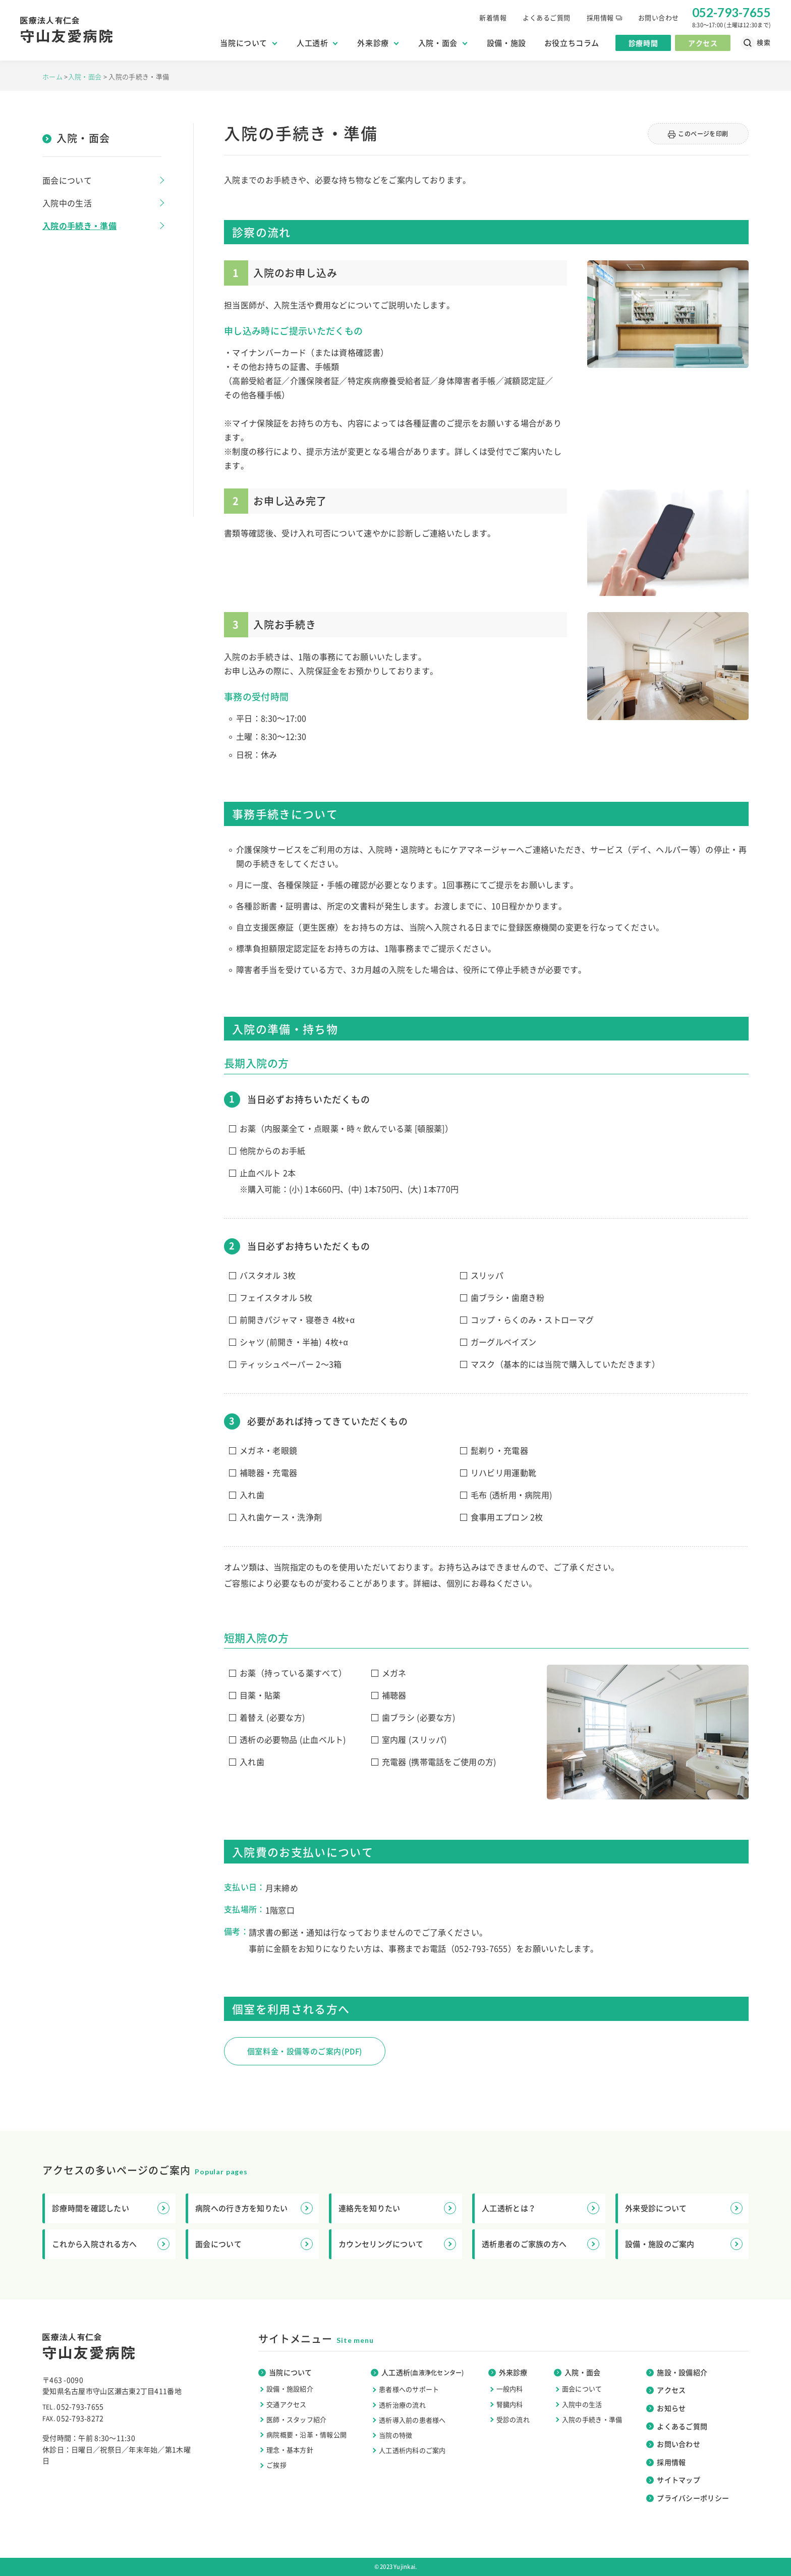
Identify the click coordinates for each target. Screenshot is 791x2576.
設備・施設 (506, 42)
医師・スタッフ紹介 (296, 2419)
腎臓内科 (509, 2404)
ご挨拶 (276, 2465)
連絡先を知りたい (397, 2208)
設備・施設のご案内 (684, 2244)
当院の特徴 (395, 2435)
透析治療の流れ (402, 2404)
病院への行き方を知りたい (254, 2208)
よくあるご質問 (547, 17)
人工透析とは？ (540, 2208)
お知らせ (666, 2408)
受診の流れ (513, 2419)
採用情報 (604, 17)
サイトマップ (673, 2480)
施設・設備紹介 (676, 2372)
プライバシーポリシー (687, 2498)
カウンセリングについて (397, 2244)
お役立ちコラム (571, 42)
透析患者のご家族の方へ (540, 2244)
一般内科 (509, 2388)
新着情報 (492, 17)
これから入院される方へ (111, 2244)
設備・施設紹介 (289, 2388)
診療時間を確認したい (111, 2208)
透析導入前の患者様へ (412, 2420)
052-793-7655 (481, 1948)
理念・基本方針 (289, 2449)
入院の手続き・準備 (79, 226)
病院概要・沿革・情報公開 (306, 2434)
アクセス (702, 43)
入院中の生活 (67, 203)
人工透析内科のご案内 (412, 2450)
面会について (67, 180)
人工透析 (317, 42)
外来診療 (377, 42)
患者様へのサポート (409, 2389)
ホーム (53, 76)
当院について (248, 42)
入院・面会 (442, 42)
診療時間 (643, 43)
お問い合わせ (658, 17)
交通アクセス (286, 2404)
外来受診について (684, 2208)
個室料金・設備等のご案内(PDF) (304, 2051)
